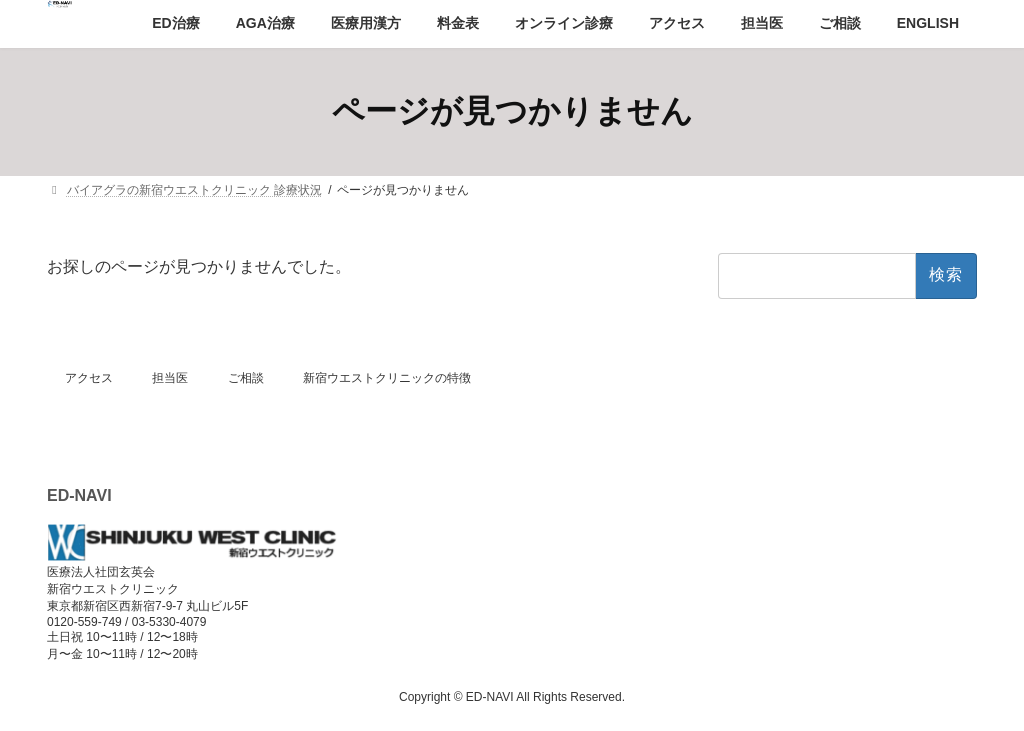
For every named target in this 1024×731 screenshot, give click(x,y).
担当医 (170, 378)
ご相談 (246, 378)
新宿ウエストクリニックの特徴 (387, 378)
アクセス (89, 378)
